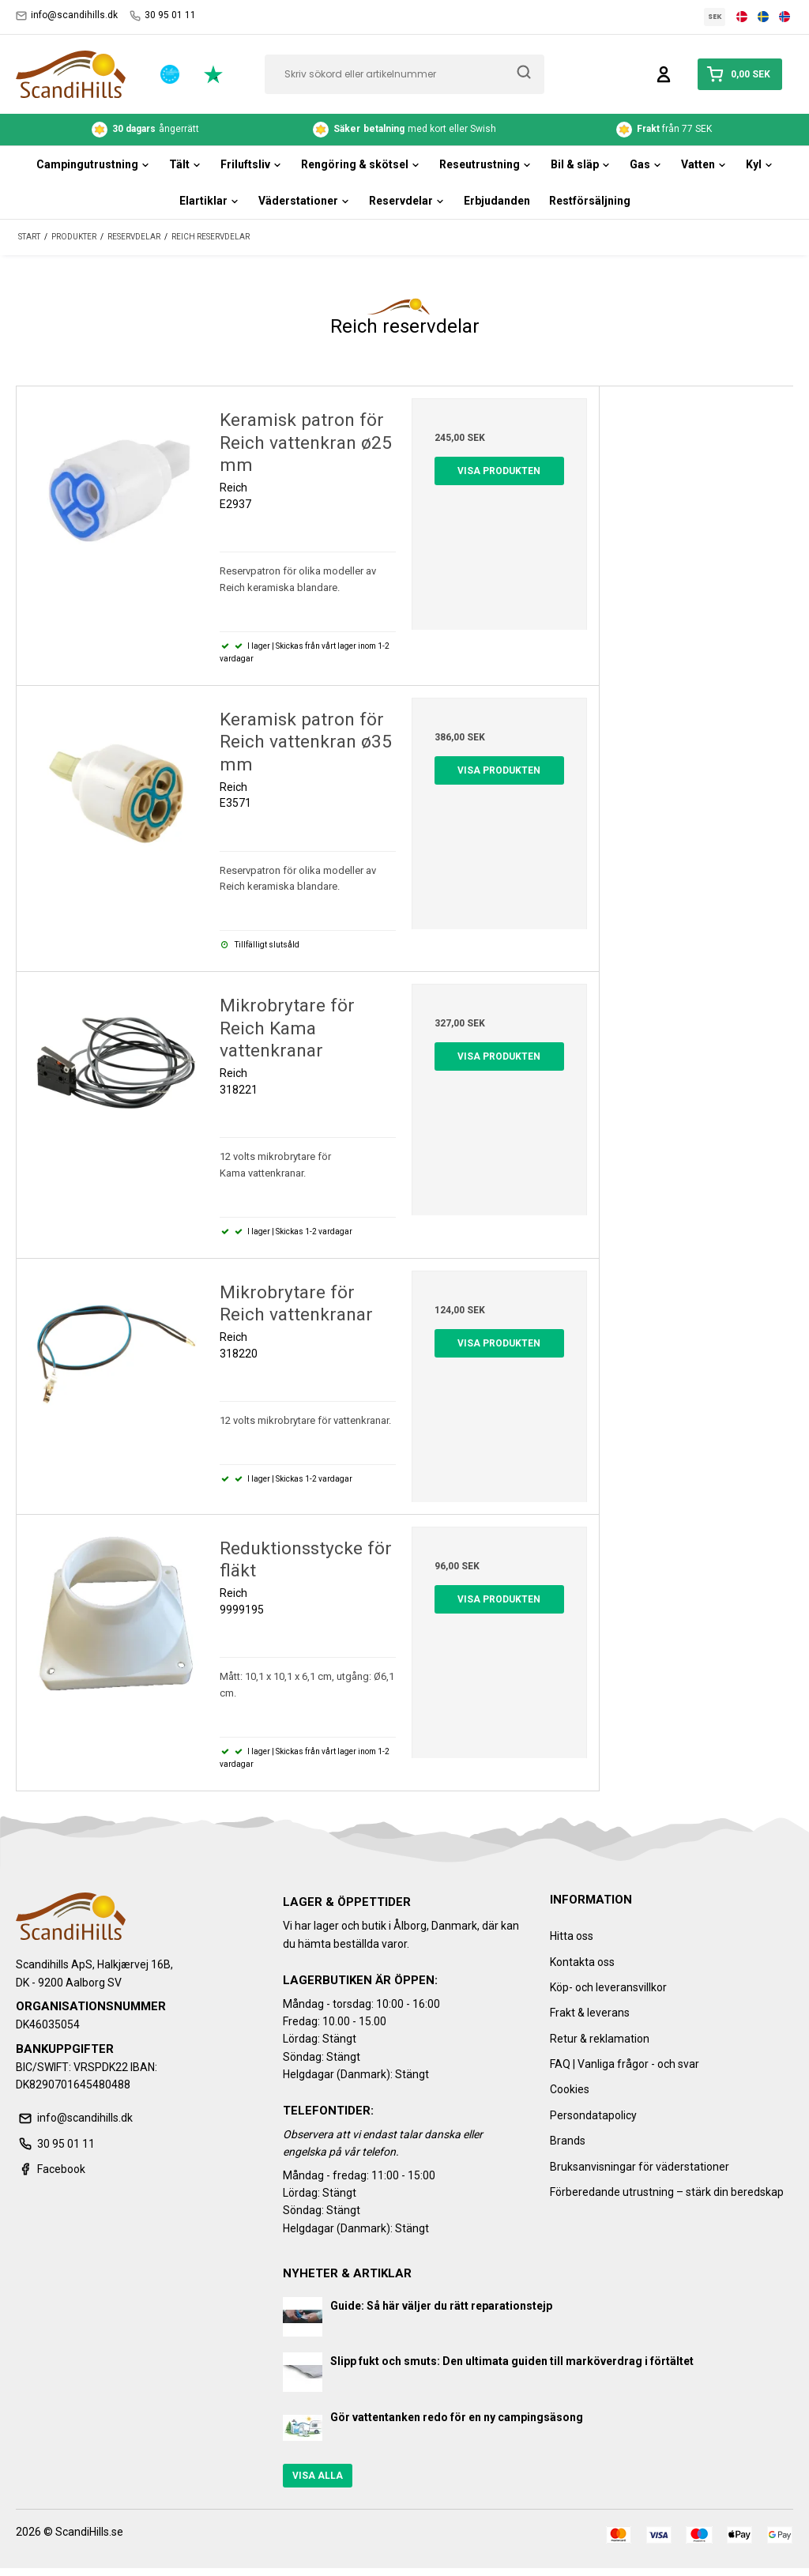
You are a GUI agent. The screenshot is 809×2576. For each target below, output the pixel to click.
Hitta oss (571, 1936)
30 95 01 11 (163, 15)
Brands (567, 2140)
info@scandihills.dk (67, 15)
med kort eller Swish (404, 129)
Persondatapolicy (593, 2115)
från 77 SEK (664, 129)
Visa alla (317, 2475)
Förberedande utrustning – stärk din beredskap (667, 2192)
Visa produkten (498, 470)
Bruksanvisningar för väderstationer (639, 2166)
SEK (715, 16)
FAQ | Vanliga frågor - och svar (624, 2064)
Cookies (569, 2089)
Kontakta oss (582, 1962)
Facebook (50, 2169)
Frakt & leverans (590, 2012)
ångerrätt (145, 129)
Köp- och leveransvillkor (608, 1987)
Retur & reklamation (599, 2038)
